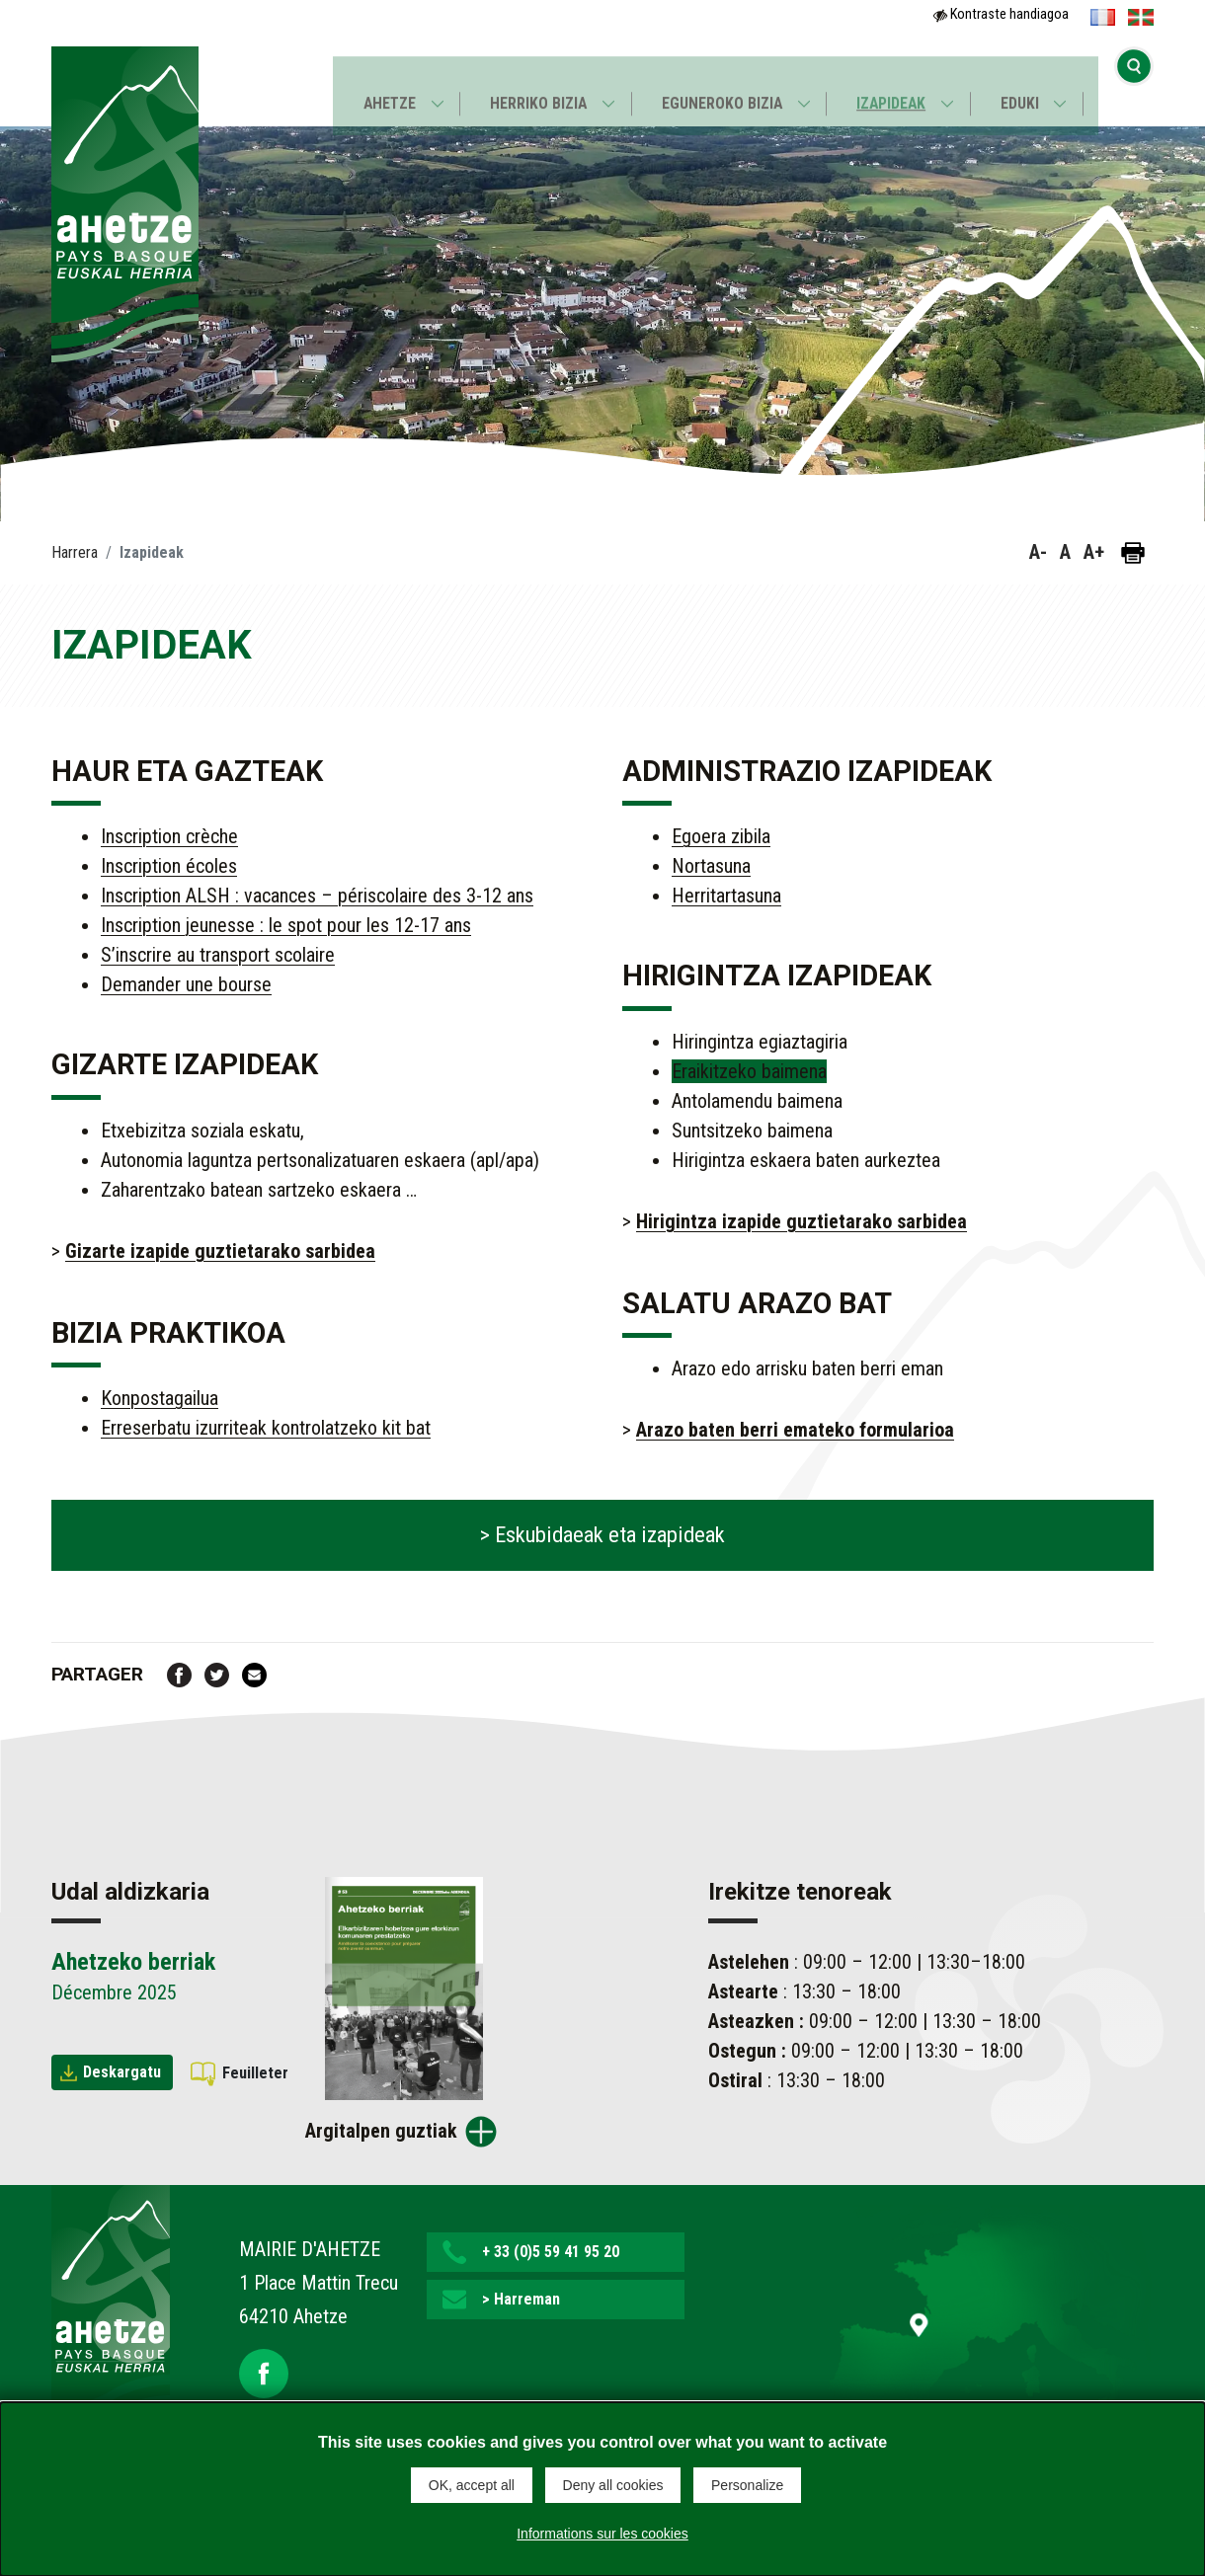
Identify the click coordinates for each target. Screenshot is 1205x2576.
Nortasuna (711, 866)
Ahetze (384, 85)
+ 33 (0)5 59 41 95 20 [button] (550, 2251)
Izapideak (893, 85)
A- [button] (1038, 552)
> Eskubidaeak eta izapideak (602, 1534)
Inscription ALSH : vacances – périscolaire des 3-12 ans (317, 895)
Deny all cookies (613, 2485)
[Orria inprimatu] (1133, 553)
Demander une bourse (186, 984)
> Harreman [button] (521, 2299)
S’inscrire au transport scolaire (218, 955)
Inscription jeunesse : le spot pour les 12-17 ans (286, 925)
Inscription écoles (169, 866)
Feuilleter (255, 2073)
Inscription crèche (169, 836)
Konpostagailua (159, 1398)
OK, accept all (472, 2485)
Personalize (747, 2485)
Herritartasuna (726, 895)
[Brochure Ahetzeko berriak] (404, 1986)
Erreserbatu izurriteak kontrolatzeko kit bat (266, 1428)
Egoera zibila (721, 836)
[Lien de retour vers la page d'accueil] (110, 2310)
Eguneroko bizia (722, 85)
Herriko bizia (535, 85)
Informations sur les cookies (602, 2530)
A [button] (1065, 552)
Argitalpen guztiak (381, 2131)
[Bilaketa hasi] (1134, 84)
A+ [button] (1094, 552)
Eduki (1025, 85)
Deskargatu (122, 2072)
